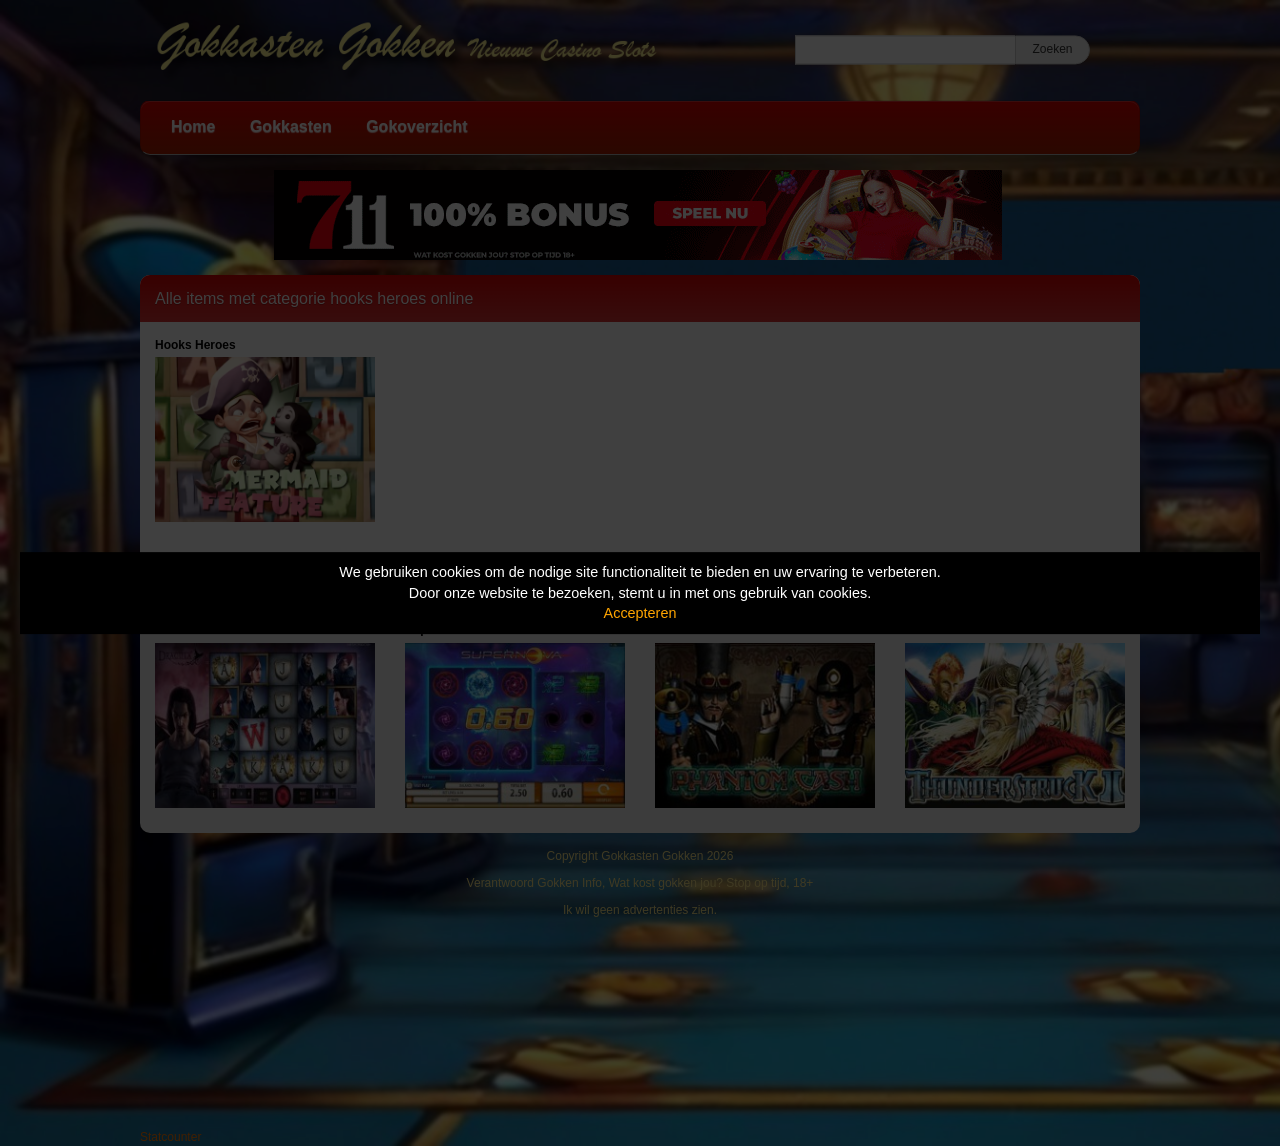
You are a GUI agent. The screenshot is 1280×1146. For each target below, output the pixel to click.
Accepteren (640, 613)
